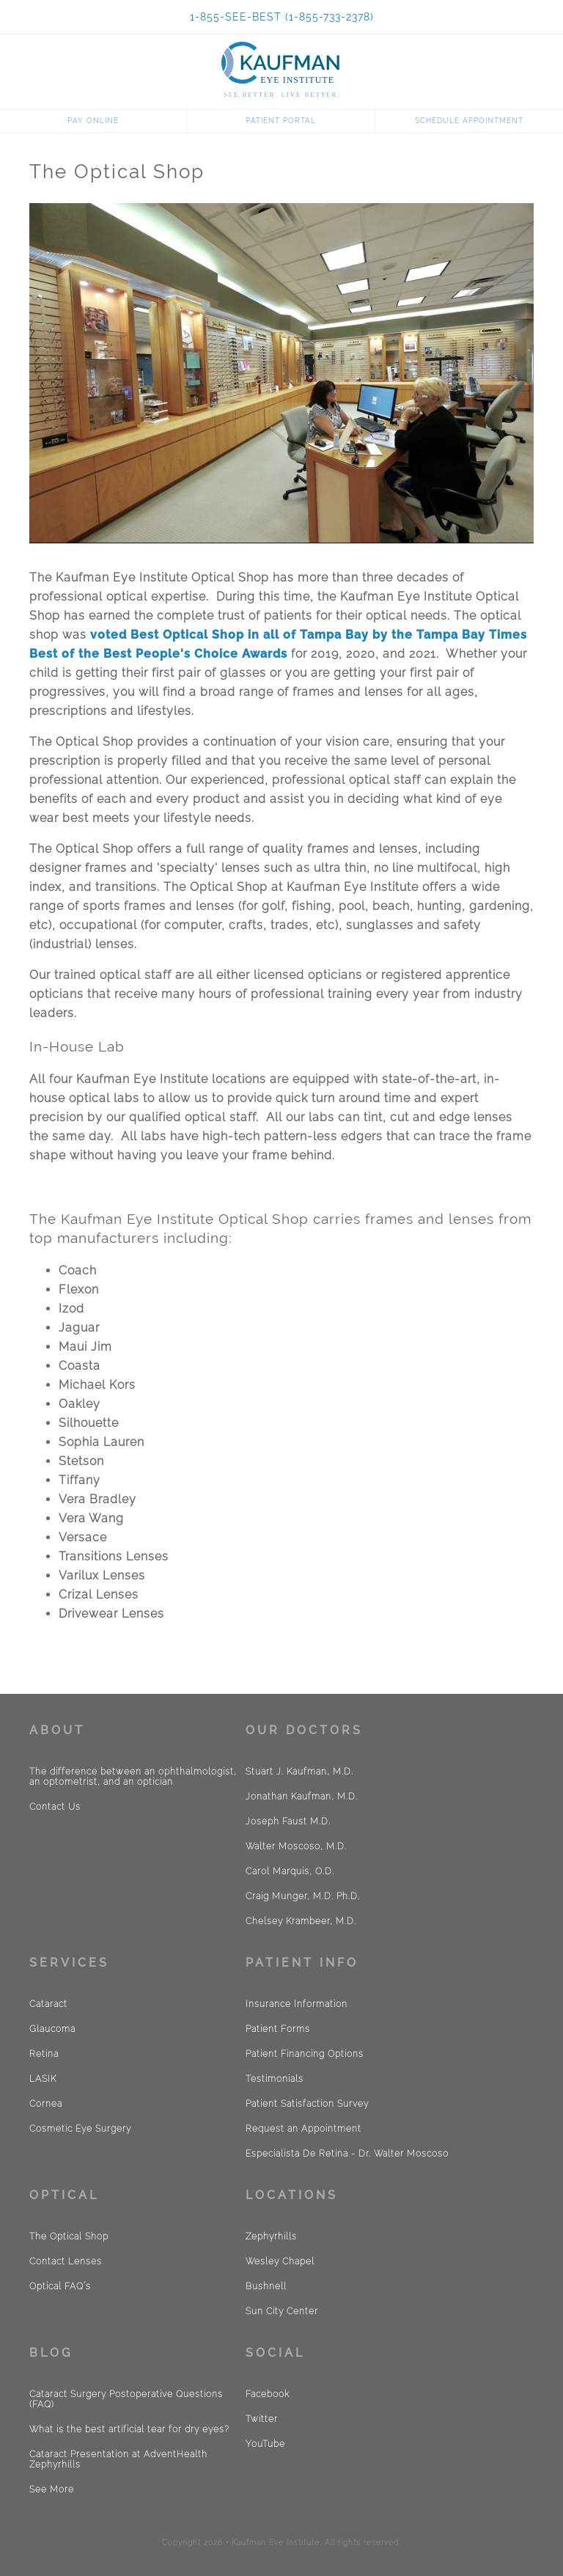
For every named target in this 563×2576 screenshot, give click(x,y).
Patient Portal (281, 121)
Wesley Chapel (280, 2261)
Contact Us (55, 1807)
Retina (44, 2054)
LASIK (42, 2079)
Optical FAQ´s (60, 2286)
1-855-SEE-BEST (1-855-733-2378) (282, 17)
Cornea (45, 2104)
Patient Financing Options (305, 2054)
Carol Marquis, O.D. (290, 1871)
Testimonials (274, 2079)
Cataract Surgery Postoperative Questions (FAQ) (126, 2399)
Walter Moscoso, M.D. (296, 1846)
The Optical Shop (68, 2236)
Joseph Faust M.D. (288, 1821)
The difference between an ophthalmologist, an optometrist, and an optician (133, 1776)
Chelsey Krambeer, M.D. (301, 1921)
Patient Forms (278, 2029)
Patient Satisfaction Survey (307, 2104)
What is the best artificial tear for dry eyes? (129, 2429)
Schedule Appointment (469, 121)
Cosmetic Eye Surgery (80, 2129)
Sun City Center (282, 2311)
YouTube (265, 2444)
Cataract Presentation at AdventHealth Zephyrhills (118, 2459)
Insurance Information (296, 2004)
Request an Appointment (303, 2129)
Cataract (48, 2004)
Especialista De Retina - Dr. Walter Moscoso (347, 2153)
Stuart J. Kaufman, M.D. (299, 1771)
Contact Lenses (65, 2261)
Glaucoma (52, 2029)
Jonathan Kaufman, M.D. (302, 1796)
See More (51, 2489)
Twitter (262, 2419)
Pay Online (93, 121)
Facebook (268, 2394)
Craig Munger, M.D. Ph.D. (303, 1896)
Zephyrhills (271, 2236)
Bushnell (266, 2286)
